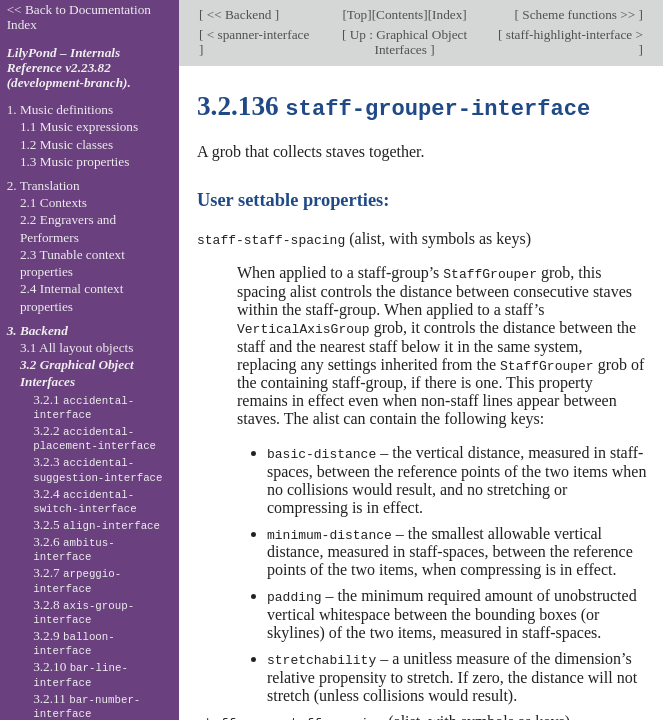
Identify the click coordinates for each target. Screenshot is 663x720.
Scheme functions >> (579, 14)
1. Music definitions (60, 109)
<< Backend (238, 14)
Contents (399, 14)
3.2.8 (83, 612)
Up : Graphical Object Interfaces (406, 42)
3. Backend (37, 330)
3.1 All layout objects (76, 347)
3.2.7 (77, 580)
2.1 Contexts (53, 202)
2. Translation (43, 185)
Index (447, 14)
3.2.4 (85, 501)
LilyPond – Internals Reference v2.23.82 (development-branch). (69, 67)
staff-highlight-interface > (572, 34)
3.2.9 (74, 643)
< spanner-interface (256, 34)
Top (357, 14)
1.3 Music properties (74, 161)
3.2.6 (74, 549)
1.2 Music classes (66, 144)
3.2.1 (83, 407)
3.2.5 (96, 524)
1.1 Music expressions (79, 126)
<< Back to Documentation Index (79, 17)
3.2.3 (97, 469)
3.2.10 (80, 674)
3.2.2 (94, 438)
